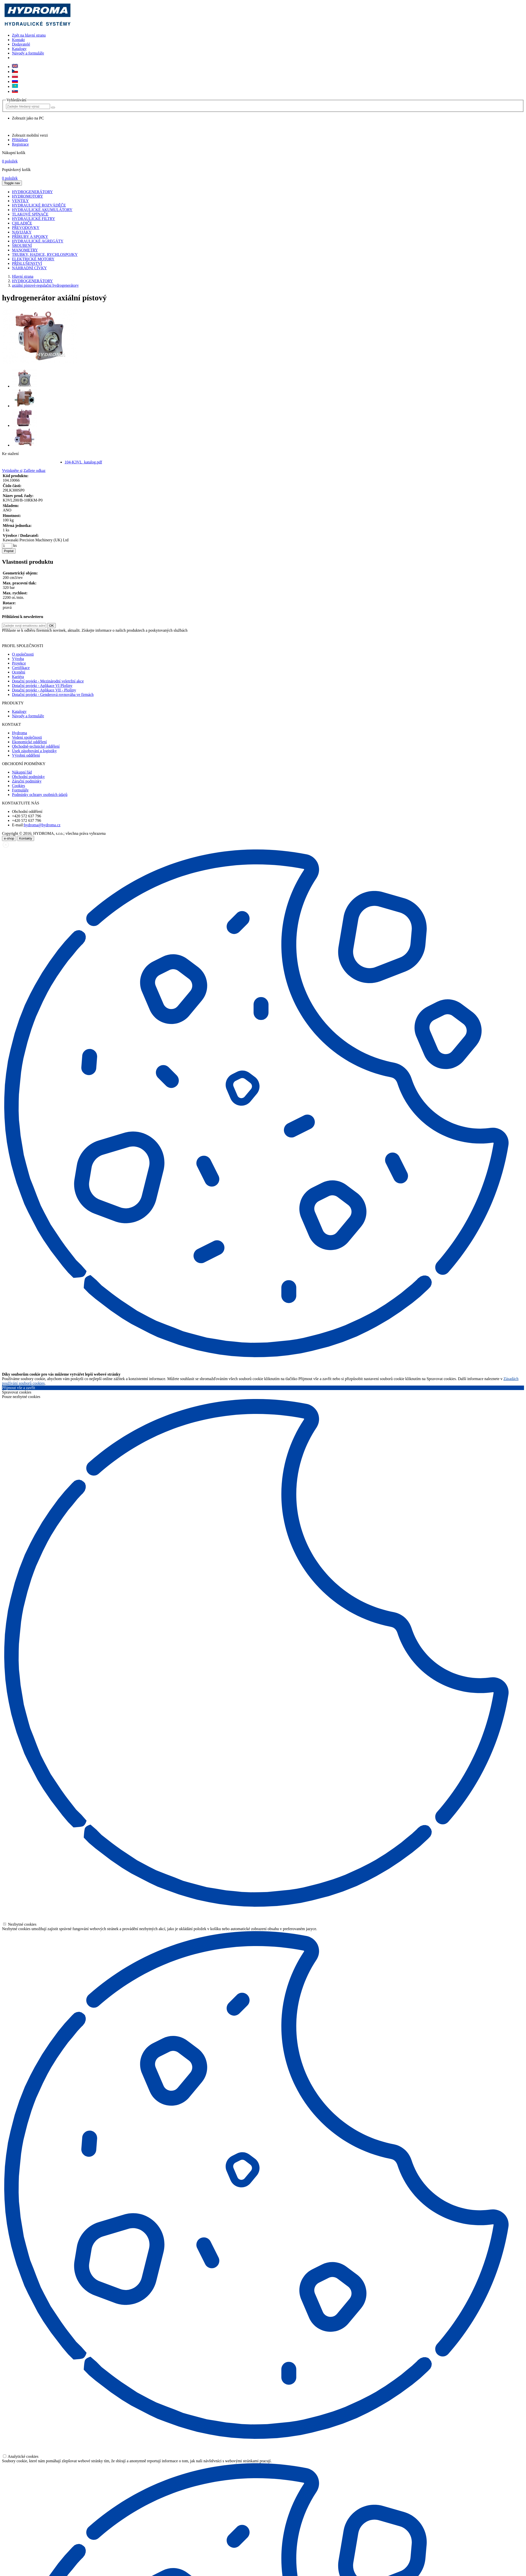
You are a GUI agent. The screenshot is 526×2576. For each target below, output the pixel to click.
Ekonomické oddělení (29, 742)
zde (184, 637)
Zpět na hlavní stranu (29, 35)
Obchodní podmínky (28, 777)
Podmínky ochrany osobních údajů (39, 794)
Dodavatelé (21, 44)
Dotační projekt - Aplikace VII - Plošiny (44, 690)
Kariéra (18, 676)
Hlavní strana (22, 276)
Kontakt (18, 40)
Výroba (18, 659)
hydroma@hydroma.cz (42, 825)
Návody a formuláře (28, 53)
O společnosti (23, 654)
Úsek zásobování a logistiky (34, 751)
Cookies (18, 786)
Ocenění (18, 672)
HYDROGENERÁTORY (32, 281)
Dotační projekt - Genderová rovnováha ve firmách (53, 694)
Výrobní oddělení (26, 755)
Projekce (19, 663)
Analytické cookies (20, 2456)
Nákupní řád (22, 772)
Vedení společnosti (27, 737)
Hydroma (19, 733)
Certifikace (21, 668)
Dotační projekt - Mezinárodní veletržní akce (48, 681)
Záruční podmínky (27, 781)
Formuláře (20, 790)
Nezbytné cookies (19, 1924)
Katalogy (19, 49)
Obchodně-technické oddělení (36, 746)
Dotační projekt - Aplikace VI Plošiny (42, 685)
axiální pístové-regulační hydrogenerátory (45, 285)
